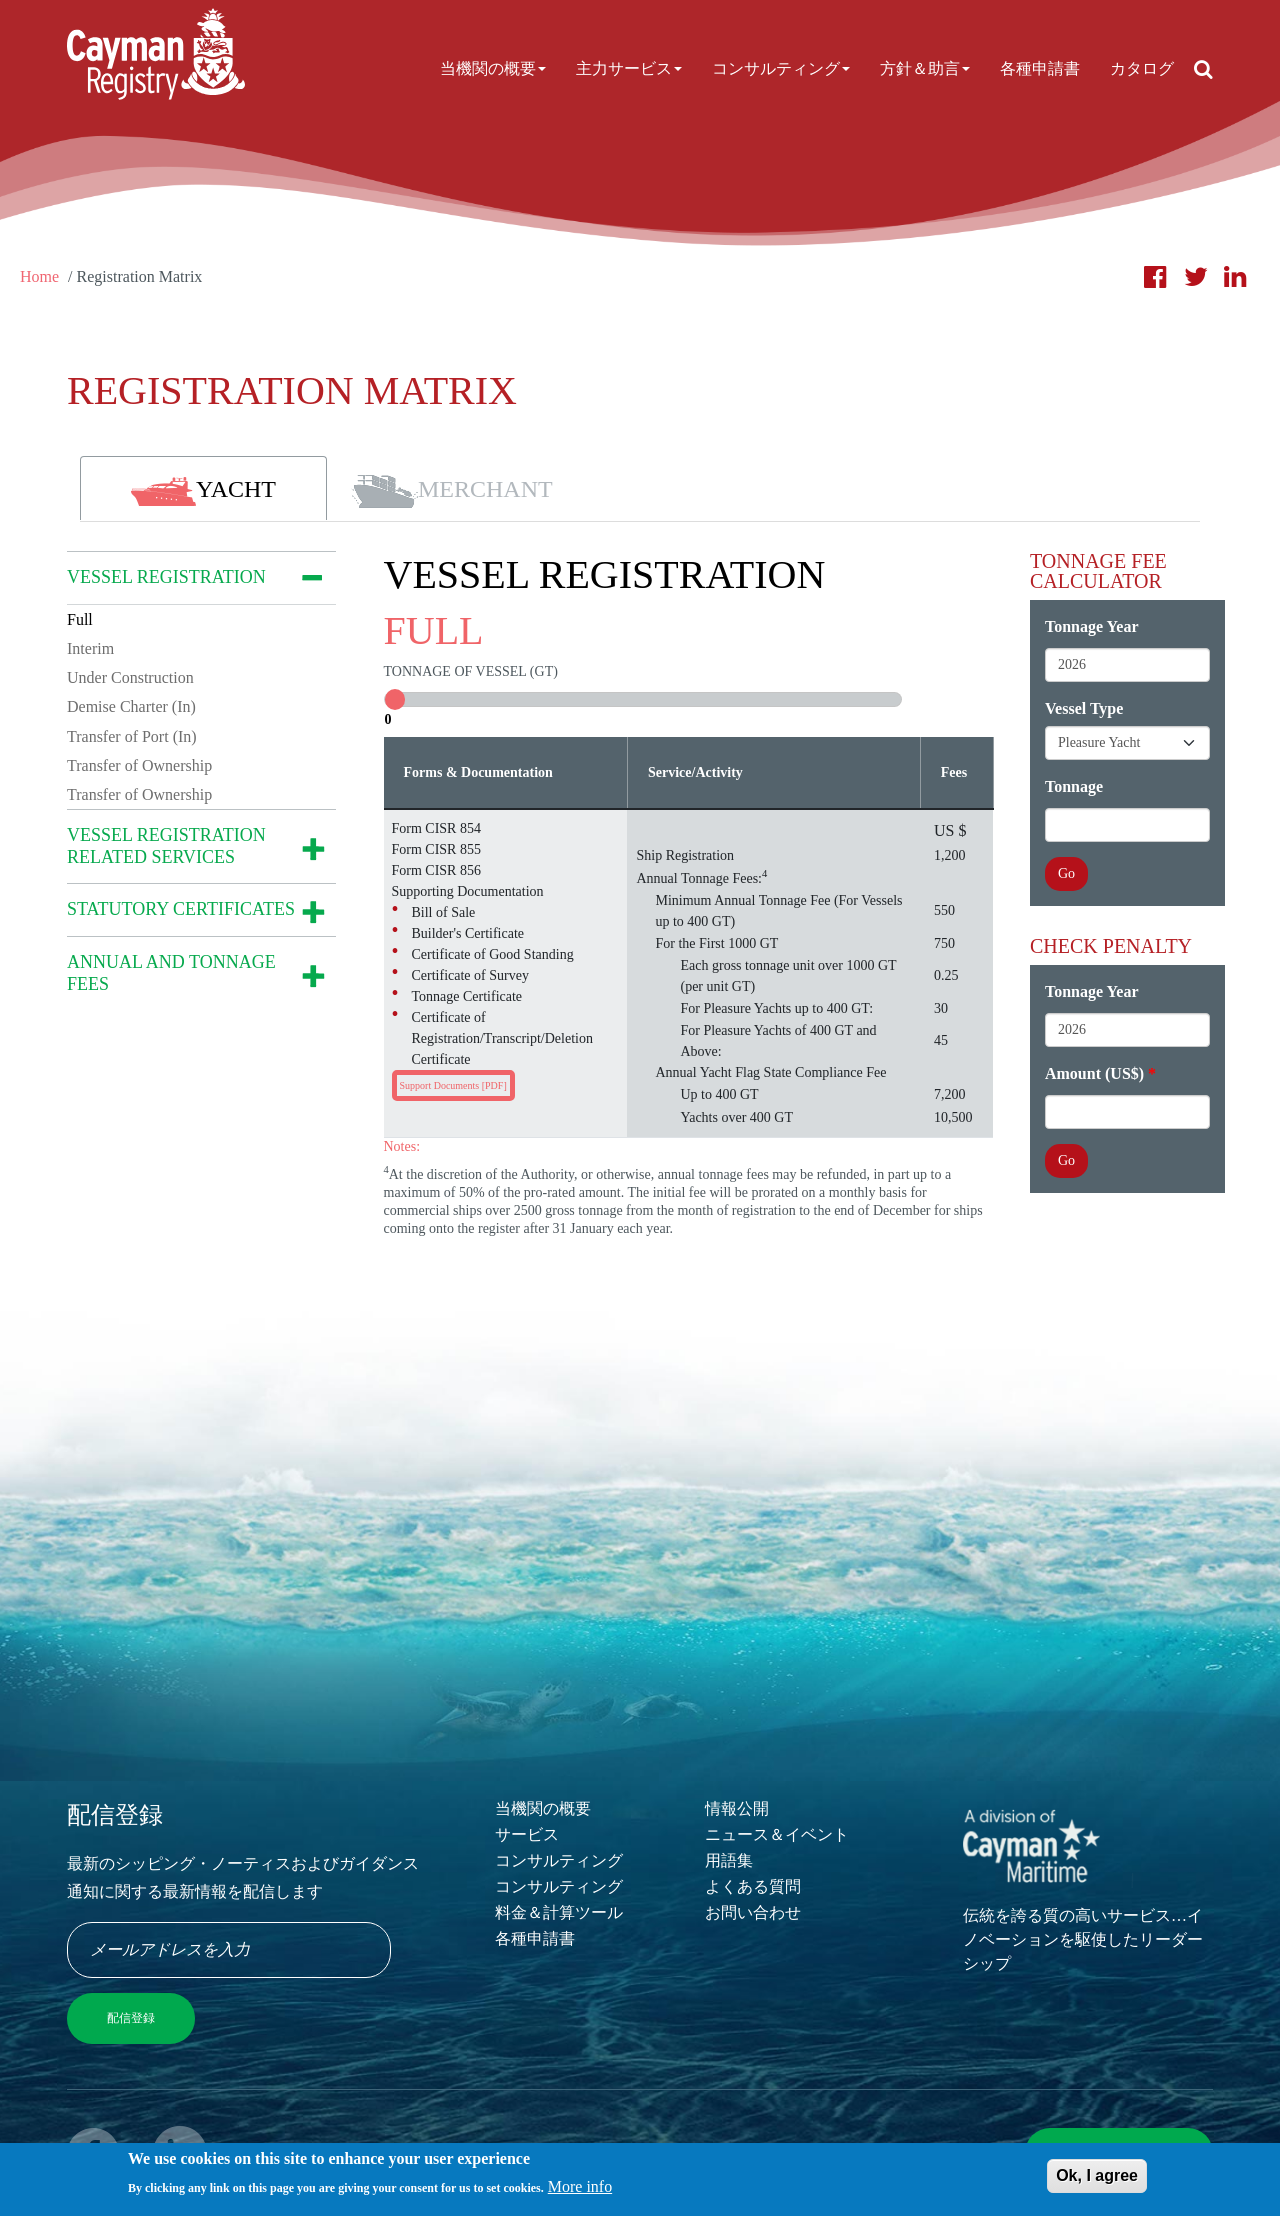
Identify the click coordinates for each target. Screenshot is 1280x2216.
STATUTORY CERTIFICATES (181, 909)
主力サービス (629, 68)
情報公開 (737, 1808)
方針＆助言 (925, 68)
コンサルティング (781, 68)
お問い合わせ (753, 1912)
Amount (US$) (1094, 1073)
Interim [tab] (90, 648)
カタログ (1142, 68)
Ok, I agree (1097, 2177)
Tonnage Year (1092, 626)
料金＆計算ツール (559, 1912)
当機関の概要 (493, 68)
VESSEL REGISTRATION (166, 577)
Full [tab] (80, 619)
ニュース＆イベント (777, 1834)
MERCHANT (452, 491)
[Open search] (1203, 69)
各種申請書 (1040, 68)
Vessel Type (1084, 708)
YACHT (203, 491)
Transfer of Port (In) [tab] (132, 736)
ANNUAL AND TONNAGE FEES (171, 973)
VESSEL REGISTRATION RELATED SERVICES (166, 846)
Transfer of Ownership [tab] (139, 765)
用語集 (729, 1860)
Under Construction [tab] (130, 677)
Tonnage (1074, 786)
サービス (527, 1834)
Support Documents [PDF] (453, 1085)
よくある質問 (753, 1886)
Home (39, 276)
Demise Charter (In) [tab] (131, 706)
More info (580, 2188)
